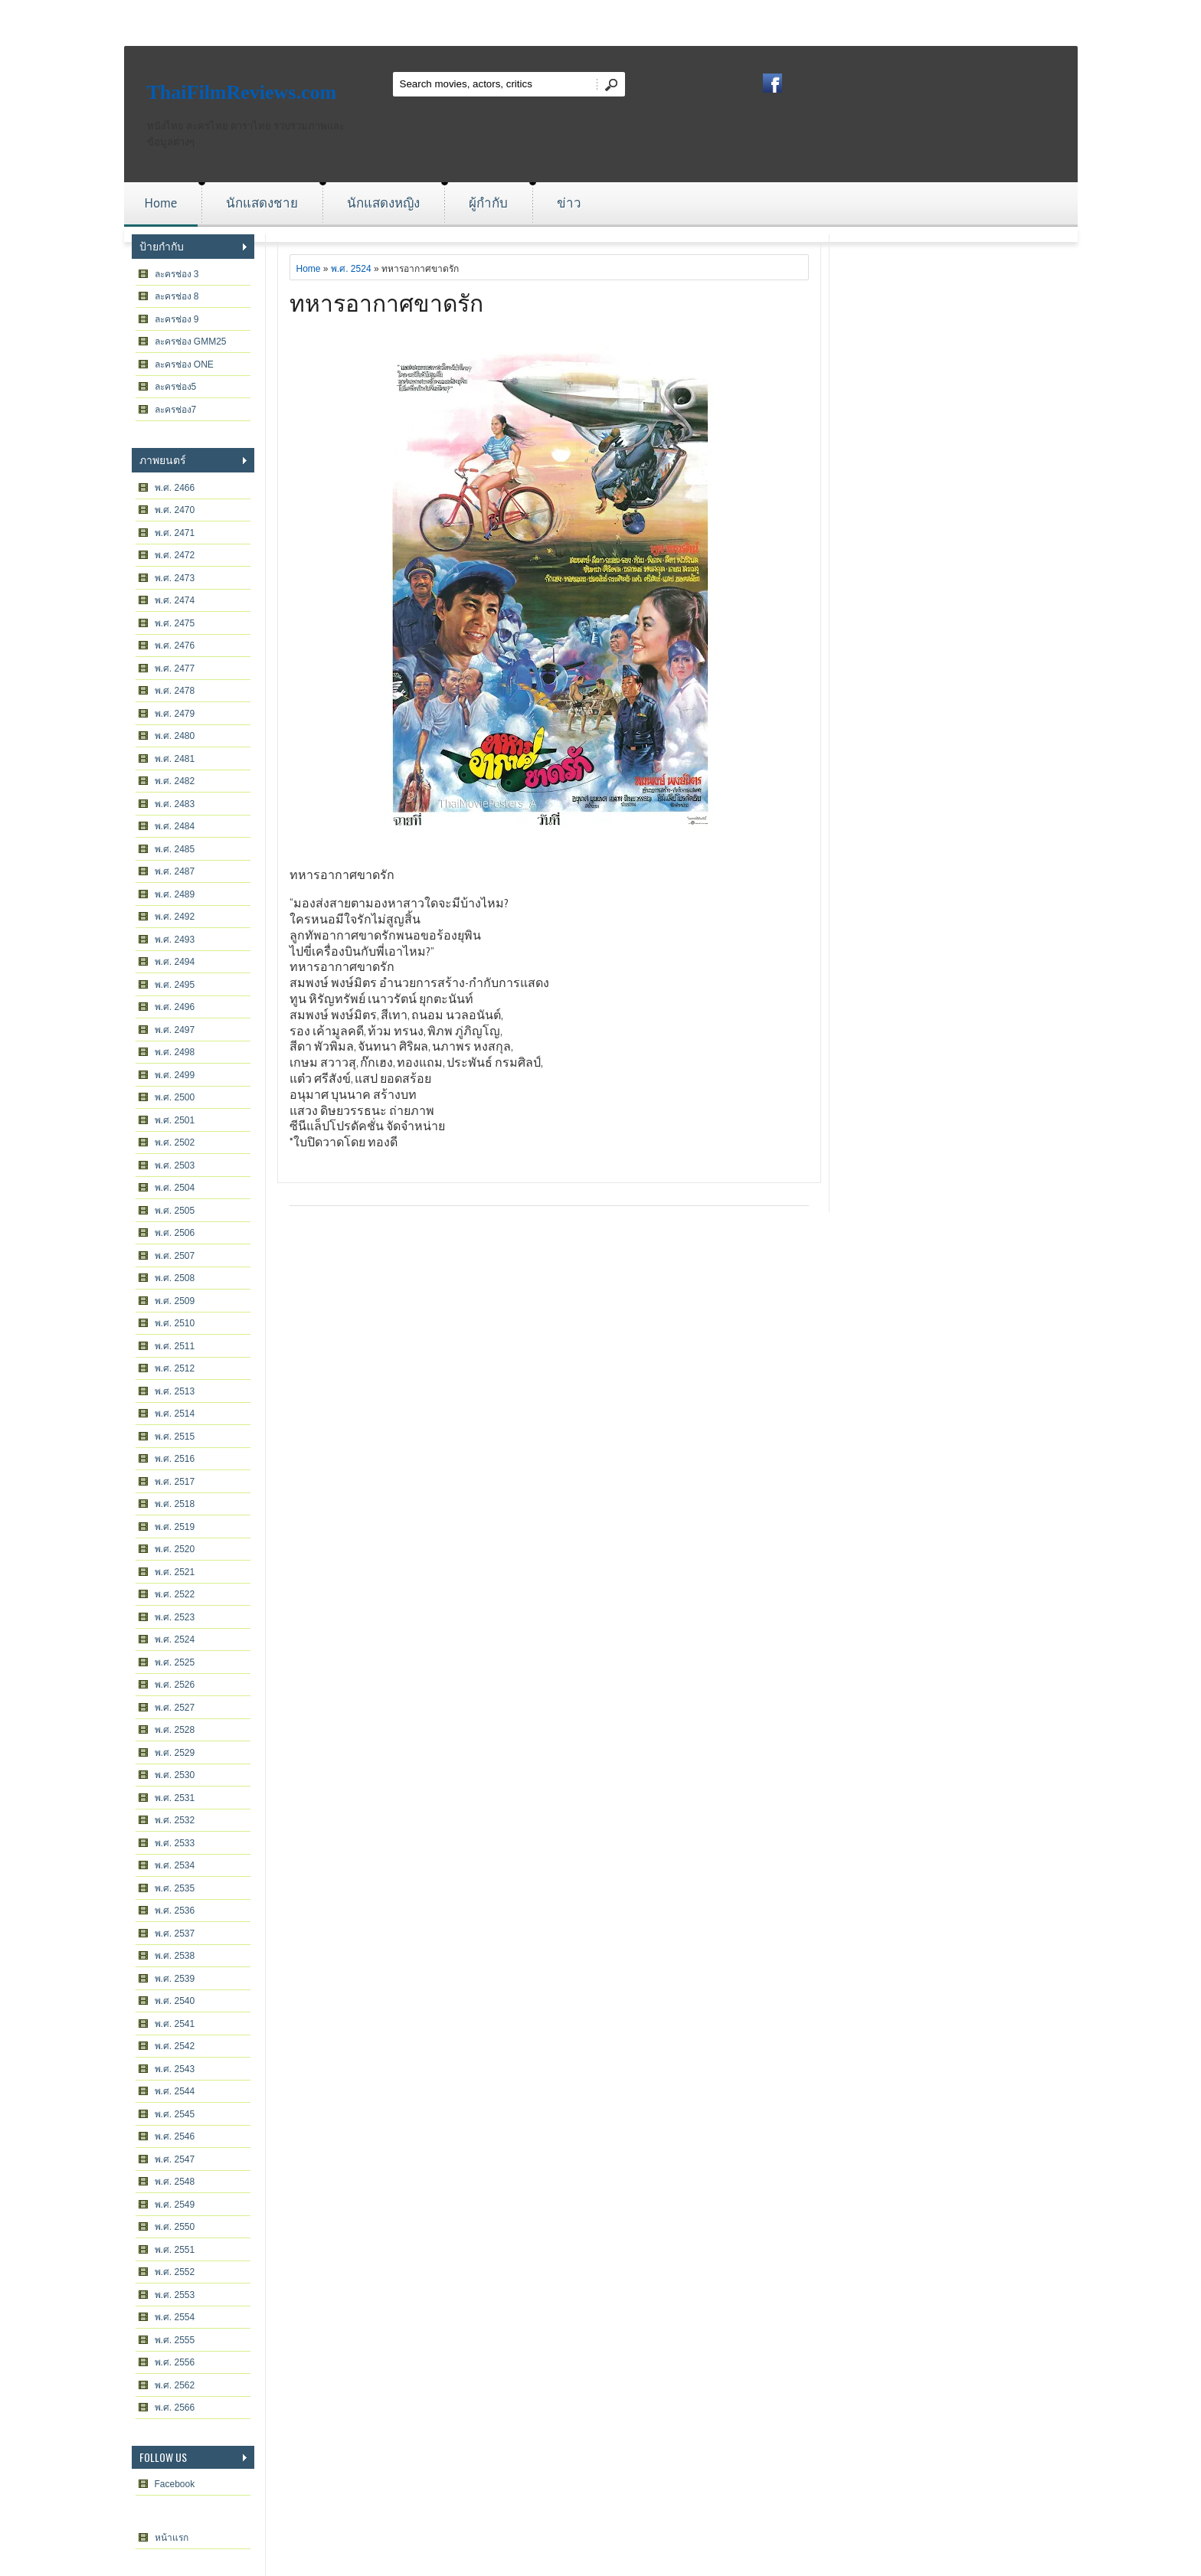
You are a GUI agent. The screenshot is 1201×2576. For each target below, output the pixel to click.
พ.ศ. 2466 (175, 487)
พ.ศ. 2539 (175, 1978)
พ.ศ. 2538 (175, 1955)
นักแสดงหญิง (383, 203)
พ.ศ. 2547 (175, 2159)
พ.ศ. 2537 (175, 1933)
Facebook (175, 2484)
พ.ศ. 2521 (175, 1572)
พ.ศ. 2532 (175, 1820)
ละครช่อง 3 (177, 274)
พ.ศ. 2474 (175, 600)
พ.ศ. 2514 (175, 1413)
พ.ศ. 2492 (175, 916)
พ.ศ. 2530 (175, 1775)
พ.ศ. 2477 (175, 668)
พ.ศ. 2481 (175, 759)
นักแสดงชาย (262, 203)
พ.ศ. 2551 (175, 2249)
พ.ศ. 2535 (175, 1888)
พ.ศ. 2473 (175, 578)
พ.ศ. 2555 (175, 2340)
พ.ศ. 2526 (175, 1684)
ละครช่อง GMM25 (191, 341)
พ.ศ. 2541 (175, 2024)
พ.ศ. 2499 (175, 1075)
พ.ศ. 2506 (175, 1233)
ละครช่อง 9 (177, 319)
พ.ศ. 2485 (175, 849)
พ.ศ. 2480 (175, 736)
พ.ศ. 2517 (175, 1481)
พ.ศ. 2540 (175, 2001)
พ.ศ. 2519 (175, 1527)
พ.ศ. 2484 (175, 826)
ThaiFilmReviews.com (242, 92)
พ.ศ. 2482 (175, 781)
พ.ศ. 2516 (175, 1458)
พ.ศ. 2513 (175, 1391)
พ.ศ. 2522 (175, 1594)
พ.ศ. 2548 (175, 2181)
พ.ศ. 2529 (175, 1752)
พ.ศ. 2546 (175, 2136)
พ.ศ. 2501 (175, 1120)
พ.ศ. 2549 (175, 2204)
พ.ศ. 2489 (175, 894)
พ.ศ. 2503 (175, 1165)
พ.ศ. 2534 (175, 1865)
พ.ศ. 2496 (175, 1007)
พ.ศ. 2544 (175, 2091)
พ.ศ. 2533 (175, 1843)
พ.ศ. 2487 (175, 871)
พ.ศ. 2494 (175, 961)
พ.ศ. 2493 (175, 939)
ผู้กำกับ (488, 203)
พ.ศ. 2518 (175, 1504)
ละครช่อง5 (176, 386)
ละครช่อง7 (176, 409)
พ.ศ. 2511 (175, 1346)
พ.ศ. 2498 (175, 1052)
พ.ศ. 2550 (175, 2226)
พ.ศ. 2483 (175, 804)
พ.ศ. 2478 (175, 690)
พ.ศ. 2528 (175, 1729)
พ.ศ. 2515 (175, 1436)
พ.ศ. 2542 (175, 2046)
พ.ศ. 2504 (175, 1187)
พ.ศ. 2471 (175, 533)
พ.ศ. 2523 (175, 1617)
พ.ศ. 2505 (175, 1210)
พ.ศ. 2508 (175, 1278)
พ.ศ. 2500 (175, 1097)
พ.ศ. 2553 (175, 2295)
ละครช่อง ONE (184, 364)
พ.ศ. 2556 (175, 2362)
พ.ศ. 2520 (175, 1549)
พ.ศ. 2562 (175, 2385)
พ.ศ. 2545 (175, 2114)
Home (161, 203)
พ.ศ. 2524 (175, 1639)
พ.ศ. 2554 (175, 2317)
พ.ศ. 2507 (175, 1255)
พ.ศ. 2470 (175, 510)
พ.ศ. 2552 (175, 2272)
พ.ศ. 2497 (175, 1030)
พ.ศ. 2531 (175, 1798)
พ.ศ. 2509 (175, 1301)
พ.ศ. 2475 (175, 623)
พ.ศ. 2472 (175, 555)
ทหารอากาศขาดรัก (386, 301)
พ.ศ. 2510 (175, 1323)
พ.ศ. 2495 (175, 984)
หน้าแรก (171, 2537)
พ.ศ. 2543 (175, 2069)
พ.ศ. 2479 (175, 713)
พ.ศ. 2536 (175, 1910)
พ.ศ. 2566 (175, 2407)
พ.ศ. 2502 (175, 1142)
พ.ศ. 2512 (175, 1368)
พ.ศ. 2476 (175, 645)
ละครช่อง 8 (177, 296)
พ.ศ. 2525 (175, 1662)
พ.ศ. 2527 (175, 1707)
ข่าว (569, 203)
